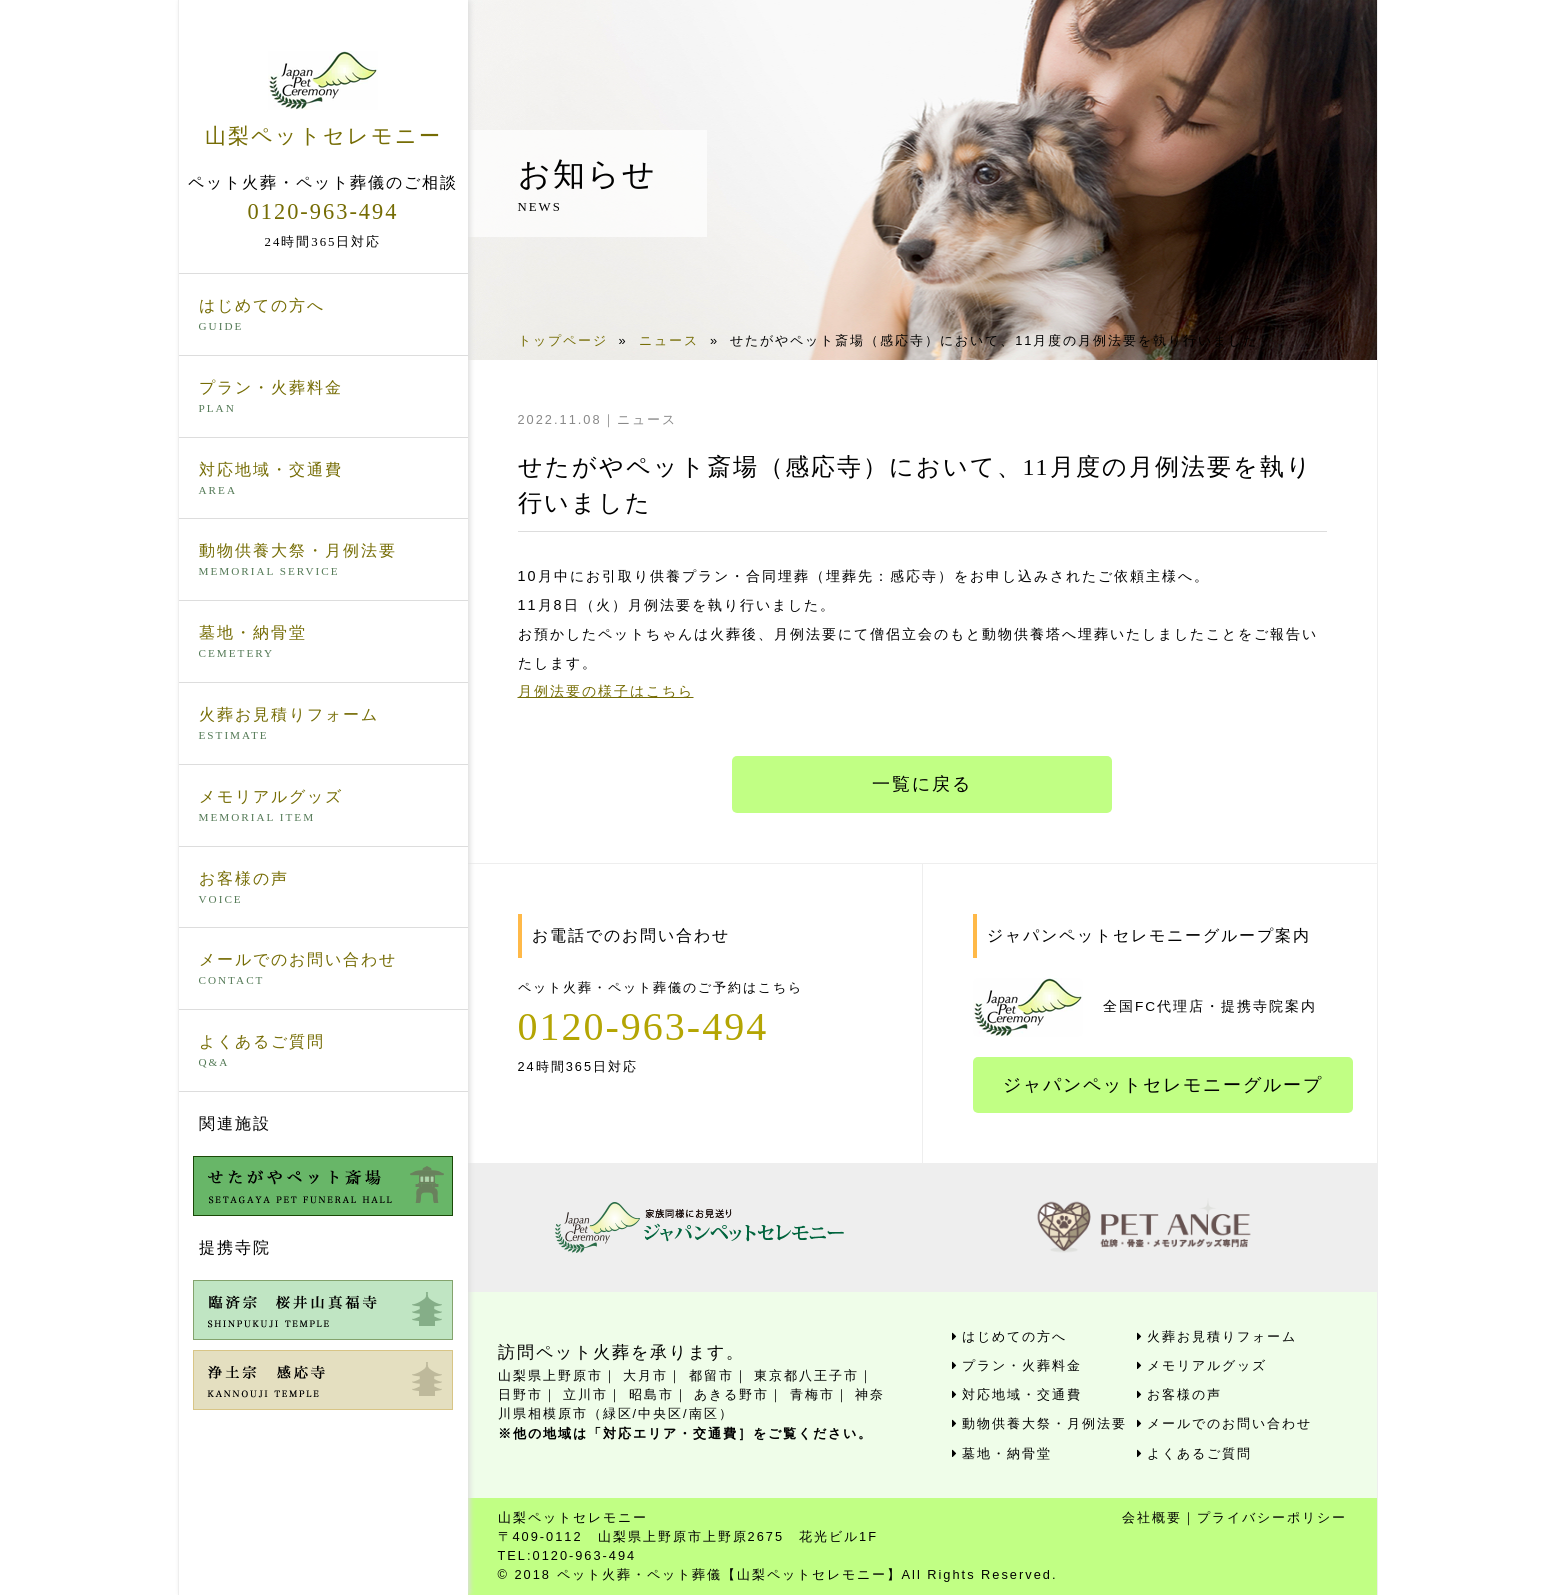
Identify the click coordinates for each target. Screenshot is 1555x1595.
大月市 (645, 1375)
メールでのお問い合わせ (323, 970)
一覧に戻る (922, 784)
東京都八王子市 (806, 1375)
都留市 (711, 1375)
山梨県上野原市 (550, 1375)
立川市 (585, 1394)
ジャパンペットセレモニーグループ (1163, 1085)
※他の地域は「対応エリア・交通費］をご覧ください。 (685, 1433)
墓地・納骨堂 (323, 643)
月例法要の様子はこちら (606, 691)
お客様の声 (323, 889)
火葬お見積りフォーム (323, 725)
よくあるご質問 (323, 1052)
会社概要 (1152, 1517)
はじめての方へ (323, 316)
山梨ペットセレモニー (323, 99)
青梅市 (812, 1394)
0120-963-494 (323, 211)
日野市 (520, 1394)
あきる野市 (731, 1394)
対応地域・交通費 (323, 480)
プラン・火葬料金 (323, 398)
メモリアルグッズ (323, 807)
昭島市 (651, 1394)
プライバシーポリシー (1272, 1517)
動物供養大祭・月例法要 (323, 561)
